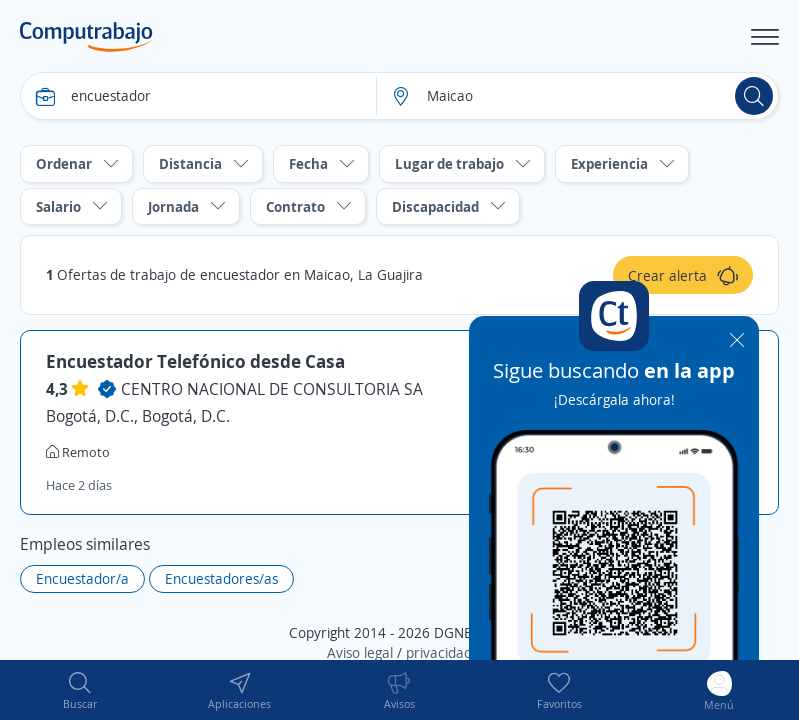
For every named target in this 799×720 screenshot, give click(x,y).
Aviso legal (360, 652)
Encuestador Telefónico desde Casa (195, 361)
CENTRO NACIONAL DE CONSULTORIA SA (272, 389)
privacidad (439, 652)
